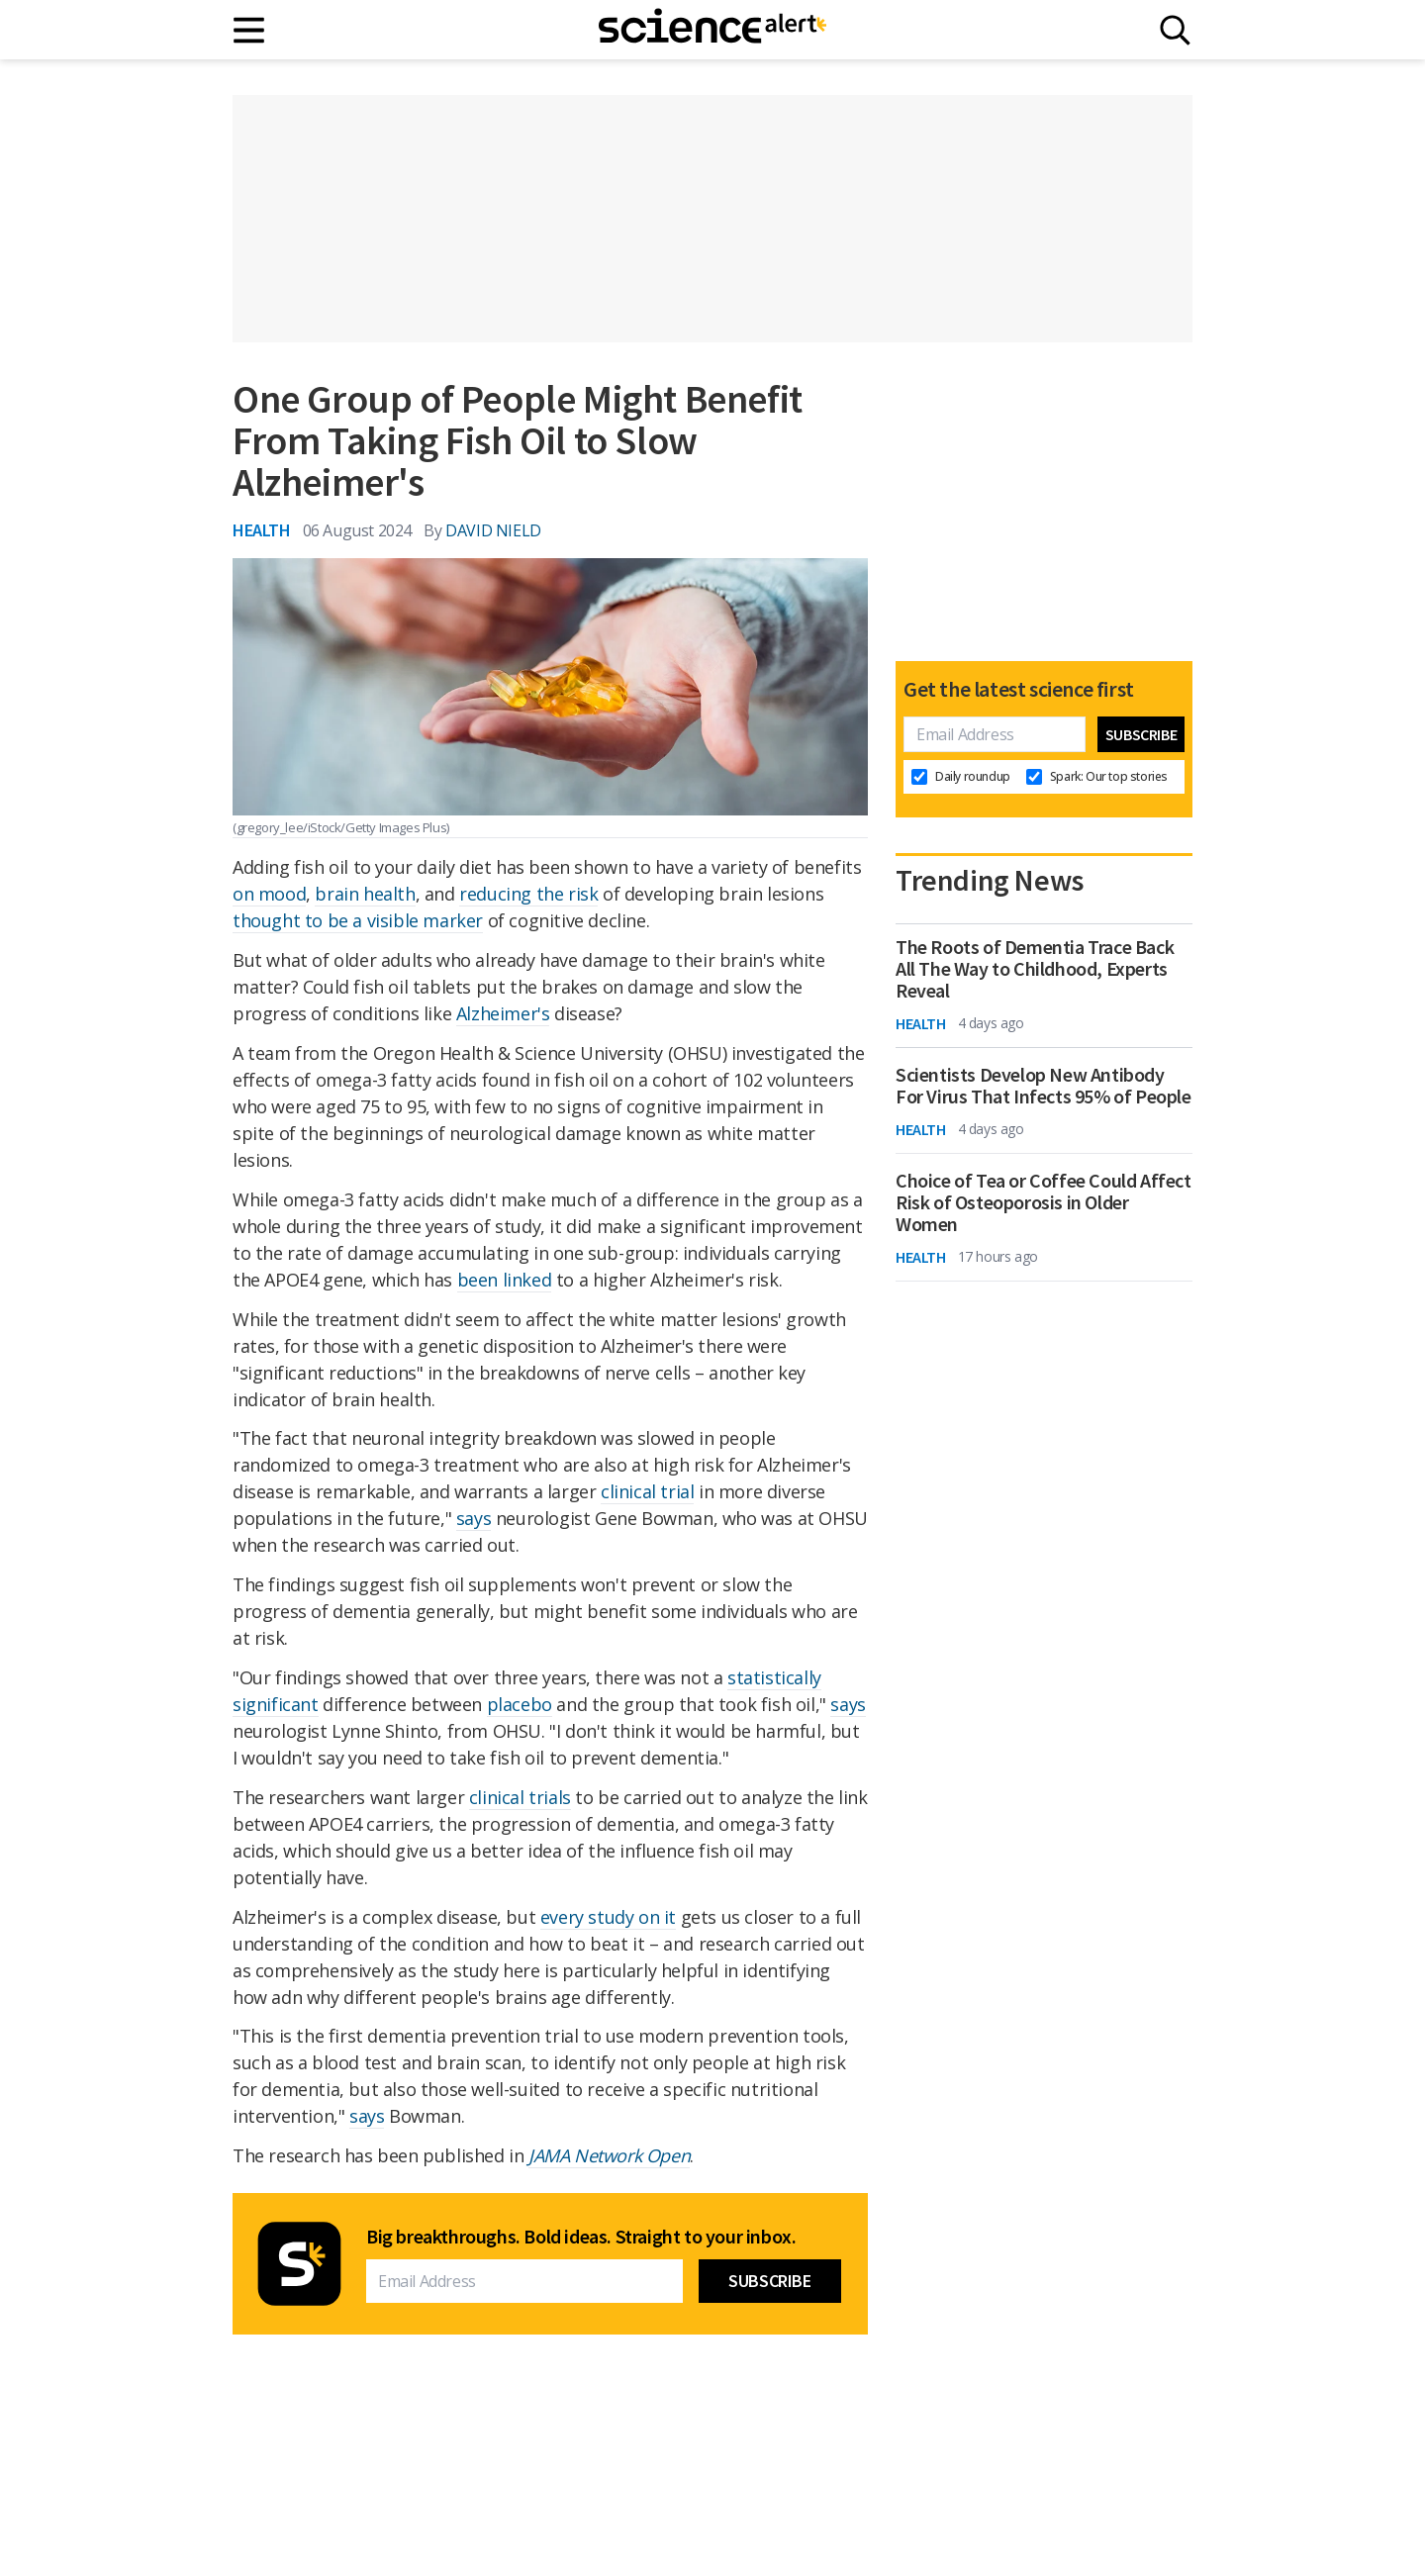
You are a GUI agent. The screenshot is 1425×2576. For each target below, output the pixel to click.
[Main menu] (250, 30)
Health (262, 530)
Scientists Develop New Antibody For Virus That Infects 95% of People (1043, 1085)
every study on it (608, 1917)
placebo (519, 1704)
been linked (504, 1279)
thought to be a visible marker (358, 920)
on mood (269, 894)
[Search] (1175, 30)
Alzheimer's (503, 1013)
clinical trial (647, 1491)
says (473, 1518)
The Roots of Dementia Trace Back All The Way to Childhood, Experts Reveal (1035, 969)
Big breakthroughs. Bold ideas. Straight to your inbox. (581, 2236)
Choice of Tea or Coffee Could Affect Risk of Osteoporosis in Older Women (1043, 1202)
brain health (365, 894)
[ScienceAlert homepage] (712, 30)
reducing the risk (528, 894)
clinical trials (520, 1797)
